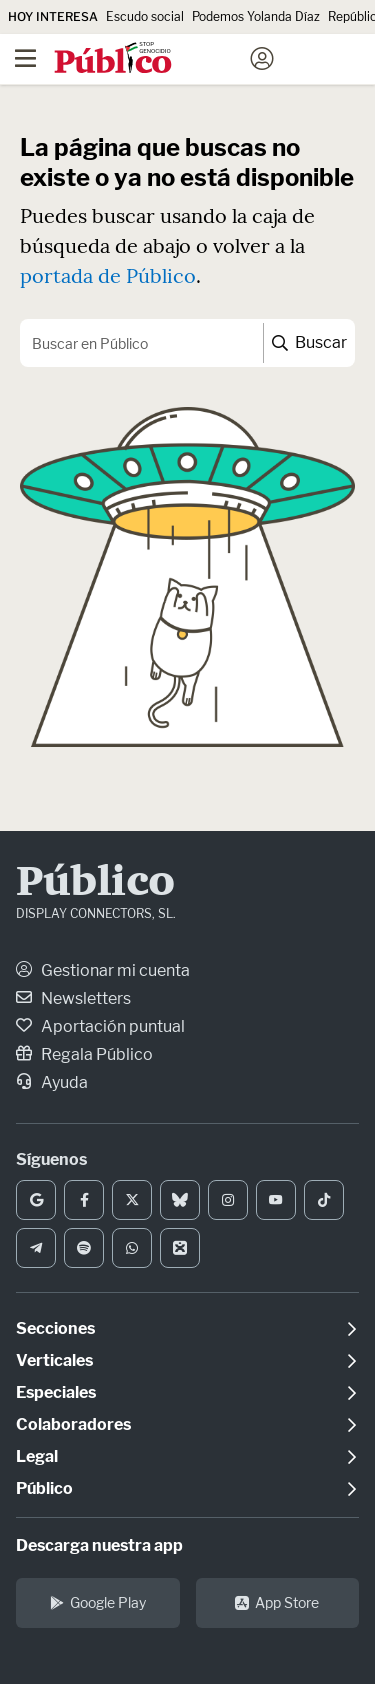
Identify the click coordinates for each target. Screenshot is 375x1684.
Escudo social (145, 16)
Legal (37, 1456)
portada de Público (108, 275)
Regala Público (84, 1054)
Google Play (98, 1602)
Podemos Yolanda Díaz (256, 16)
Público (95, 884)
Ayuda (52, 1082)
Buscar (309, 342)
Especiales (56, 1392)
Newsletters (73, 998)
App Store (277, 1602)
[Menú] (25, 59)
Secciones (55, 1328)
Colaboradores (73, 1424)
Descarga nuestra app (99, 1545)
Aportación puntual (100, 1026)
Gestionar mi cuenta (103, 970)
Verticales (54, 1360)
